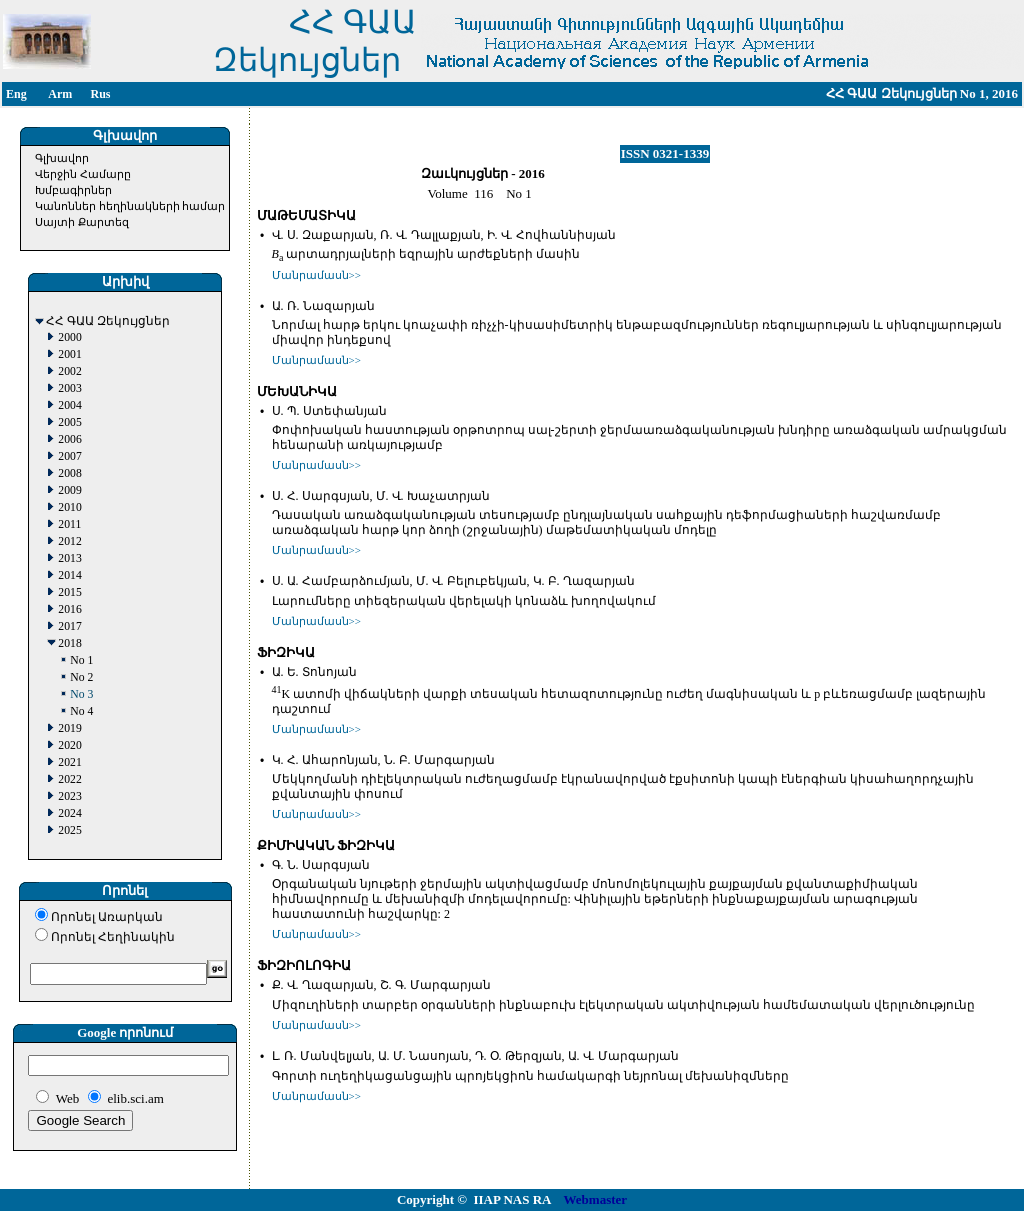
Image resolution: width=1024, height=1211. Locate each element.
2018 (69, 643)
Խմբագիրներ (73, 190)
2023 (69, 796)
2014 (69, 575)
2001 (69, 354)
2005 (69, 422)
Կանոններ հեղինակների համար (130, 206)
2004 (69, 405)
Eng (16, 94)
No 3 (81, 694)
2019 (69, 728)
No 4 (81, 711)
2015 (69, 592)
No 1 (81, 660)
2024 (69, 813)
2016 (69, 609)
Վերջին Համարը (83, 174)
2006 (69, 439)
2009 (69, 490)
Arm (60, 94)
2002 (69, 371)
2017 (69, 626)
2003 (69, 388)
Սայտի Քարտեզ (82, 222)
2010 (69, 507)
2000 (69, 337)
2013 (69, 558)
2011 (69, 524)
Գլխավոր (62, 158)
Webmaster (596, 1199)
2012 (69, 541)
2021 (69, 762)
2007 (69, 456)
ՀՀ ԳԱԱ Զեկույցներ (108, 321)
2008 (69, 473)
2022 (69, 779)
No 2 (81, 677)
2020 (69, 745)
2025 (69, 830)
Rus (100, 94)
